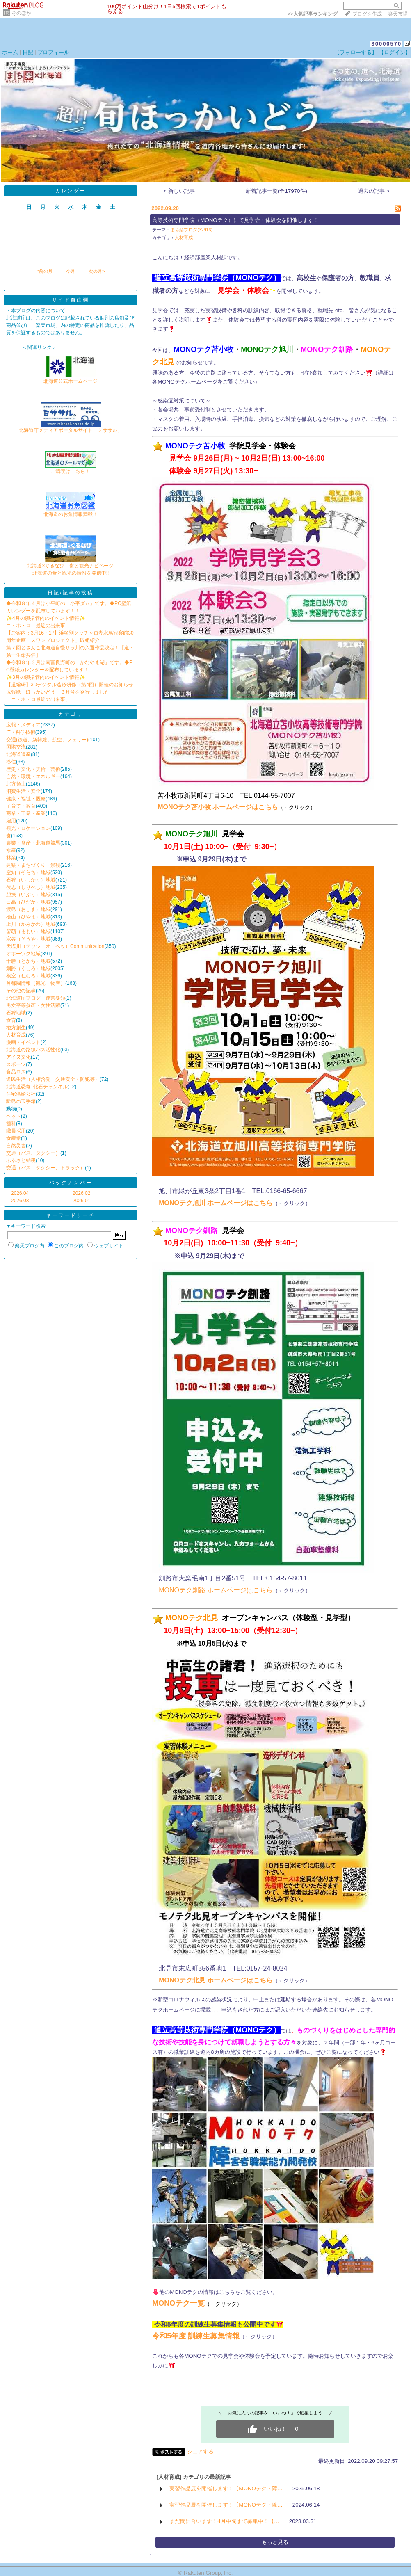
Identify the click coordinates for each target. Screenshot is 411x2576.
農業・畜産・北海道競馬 (33, 843)
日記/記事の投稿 (70, 593)
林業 (11, 858)
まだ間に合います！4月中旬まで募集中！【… (224, 2521)
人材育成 (16, 1035)
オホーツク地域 (23, 954)
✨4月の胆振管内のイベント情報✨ (45, 618)
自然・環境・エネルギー (33, 776)
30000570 (386, 44)
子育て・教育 (21, 806)
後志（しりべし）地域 (30, 887)
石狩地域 (16, 1013)
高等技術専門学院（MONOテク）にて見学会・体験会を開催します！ (235, 220)
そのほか (21, 13)
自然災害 (16, 1146)
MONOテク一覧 (178, 2303)
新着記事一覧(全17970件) (276, 191)
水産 (11, 850)
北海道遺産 (18, 754)
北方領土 (16, 784)
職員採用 (16, 1131)
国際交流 (16, 747)
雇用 (11, 821)
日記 (28, 52)
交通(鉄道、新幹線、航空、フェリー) (47, 739)
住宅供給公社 (21, 1094)
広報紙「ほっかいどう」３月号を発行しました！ (60, 692)
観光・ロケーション (28, 828)
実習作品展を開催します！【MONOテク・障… (226, 2488)
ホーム (10, 52)
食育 (11, 1020)
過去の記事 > (374, 191)
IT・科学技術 (20, 732)
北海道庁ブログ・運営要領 (35, 998)
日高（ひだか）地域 (28, 902)
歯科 (11, 1123)
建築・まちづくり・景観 (33, 865)
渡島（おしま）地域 (28, 909)
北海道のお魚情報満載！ (70, 511)
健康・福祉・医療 (26, 799)
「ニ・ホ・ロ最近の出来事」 (38, 699)
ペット (13, 1116)
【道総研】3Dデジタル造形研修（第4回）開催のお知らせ (69, 684)
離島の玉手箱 (21, 1101)
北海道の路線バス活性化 (33, 1050)
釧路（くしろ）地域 (28, 968)
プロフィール (53, 52)
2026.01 (81, 1201)
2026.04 (20, 1193)
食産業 (13, 1138)
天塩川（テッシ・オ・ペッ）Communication (55, 946)
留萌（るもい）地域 (28, 931)
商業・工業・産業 (26, 813)
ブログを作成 (367, 14)
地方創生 (16, 1027)
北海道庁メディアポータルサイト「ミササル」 (70, 427)
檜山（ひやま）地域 (28, 917)
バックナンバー (70, 1182)
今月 (70, 271)
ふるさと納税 (21, 1160)
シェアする (200, 2451)
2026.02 (81, 1193)
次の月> (97, 271)
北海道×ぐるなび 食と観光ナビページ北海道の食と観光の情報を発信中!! (70, 566)
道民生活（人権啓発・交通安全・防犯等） (53, 1079)
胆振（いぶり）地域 (28, 894)
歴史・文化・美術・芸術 (33, 769)
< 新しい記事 (179, 191)
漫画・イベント (23, 1042)
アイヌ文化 (18, 1057)
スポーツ (16, 1064)
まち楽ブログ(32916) (191, 229)
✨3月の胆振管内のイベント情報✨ (45, 677)
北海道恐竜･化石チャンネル (37, 1086)
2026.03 (20, 1201)
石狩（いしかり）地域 (30, 880)
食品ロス (16, 1072)
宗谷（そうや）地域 (28, 939)
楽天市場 (398, 14)
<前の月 (44, 271)
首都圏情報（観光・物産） (35, 983)
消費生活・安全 (23, 791)
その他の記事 (21, 990)
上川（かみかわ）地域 (30, 924)
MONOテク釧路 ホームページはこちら (216, 1590)
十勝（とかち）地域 (28, 961)
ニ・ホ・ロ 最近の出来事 (35, 625)
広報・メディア (23, 725)
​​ (155, 1980)
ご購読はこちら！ (70, 468)
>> (313, 14)
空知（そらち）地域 (28, 872)
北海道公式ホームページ (70, 378)
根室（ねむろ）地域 (28, 976)
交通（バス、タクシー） (33, 1153)
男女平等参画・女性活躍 (33, 1005)
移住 (11, 762)
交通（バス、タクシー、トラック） (45, 1168)
